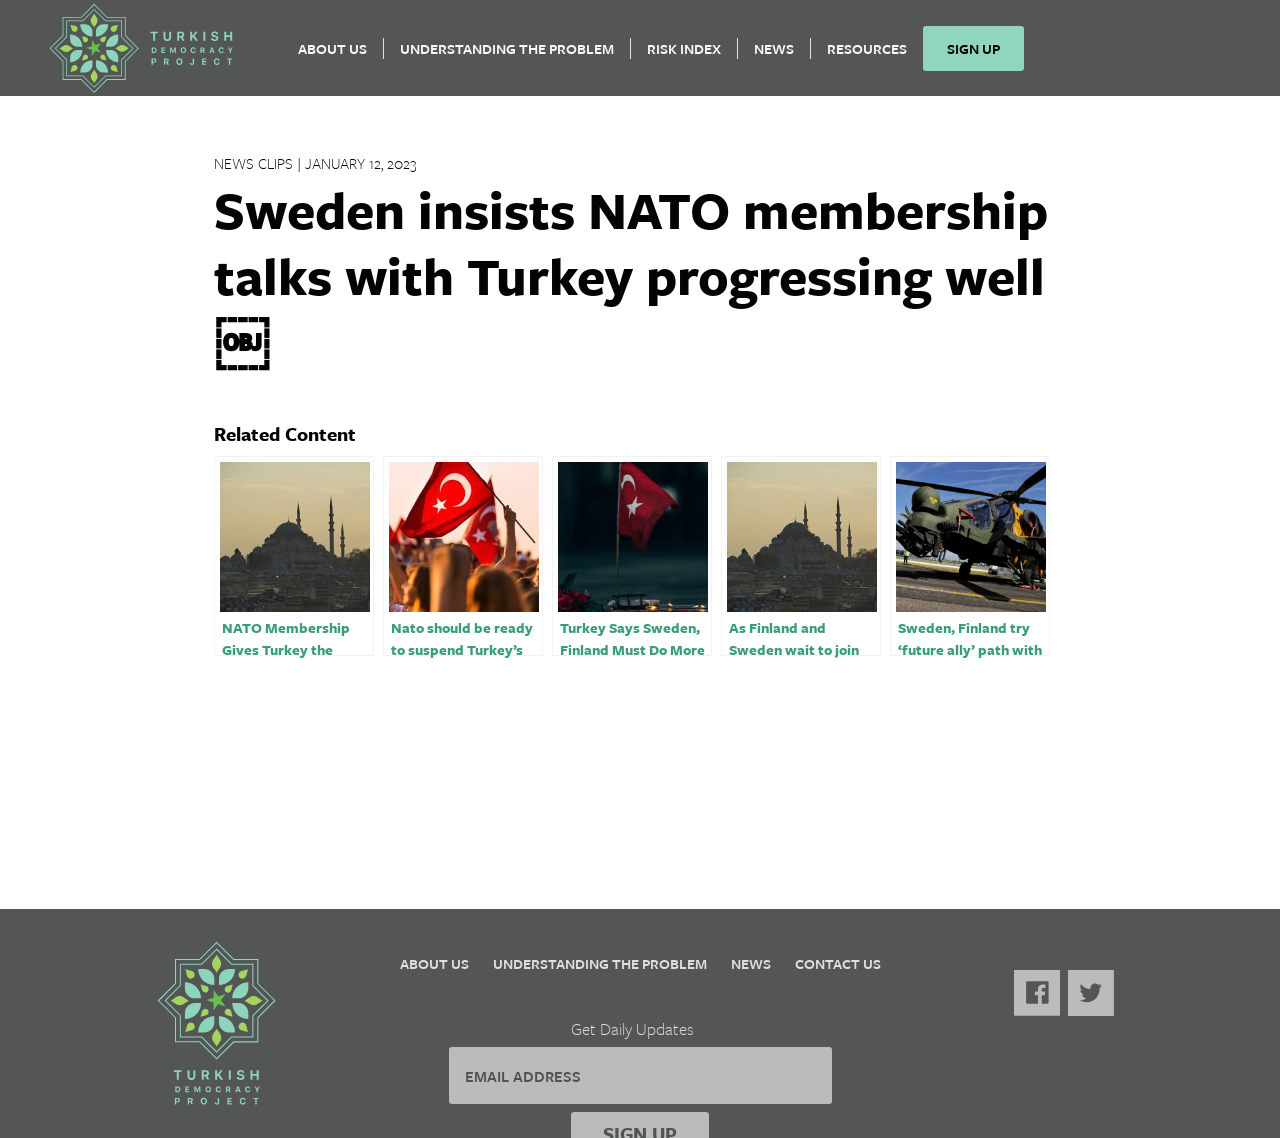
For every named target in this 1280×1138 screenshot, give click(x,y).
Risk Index (684, 55)
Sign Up (973, 55)
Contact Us (838, 963)
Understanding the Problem (507, 55)
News (774, 55)
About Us (332, 55)
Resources (867, 55)
